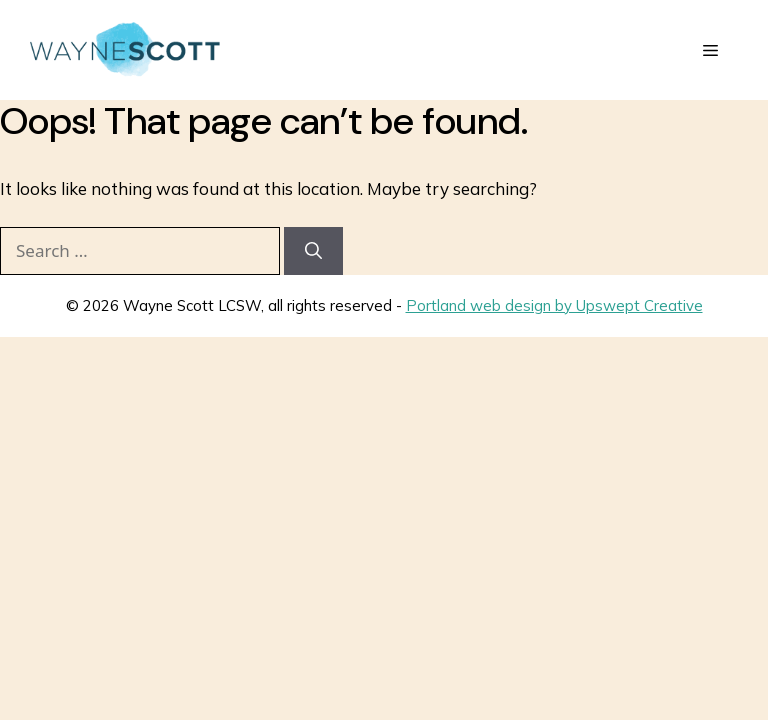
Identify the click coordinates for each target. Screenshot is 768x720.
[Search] (313, 251)
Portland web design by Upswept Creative (554, 305)
